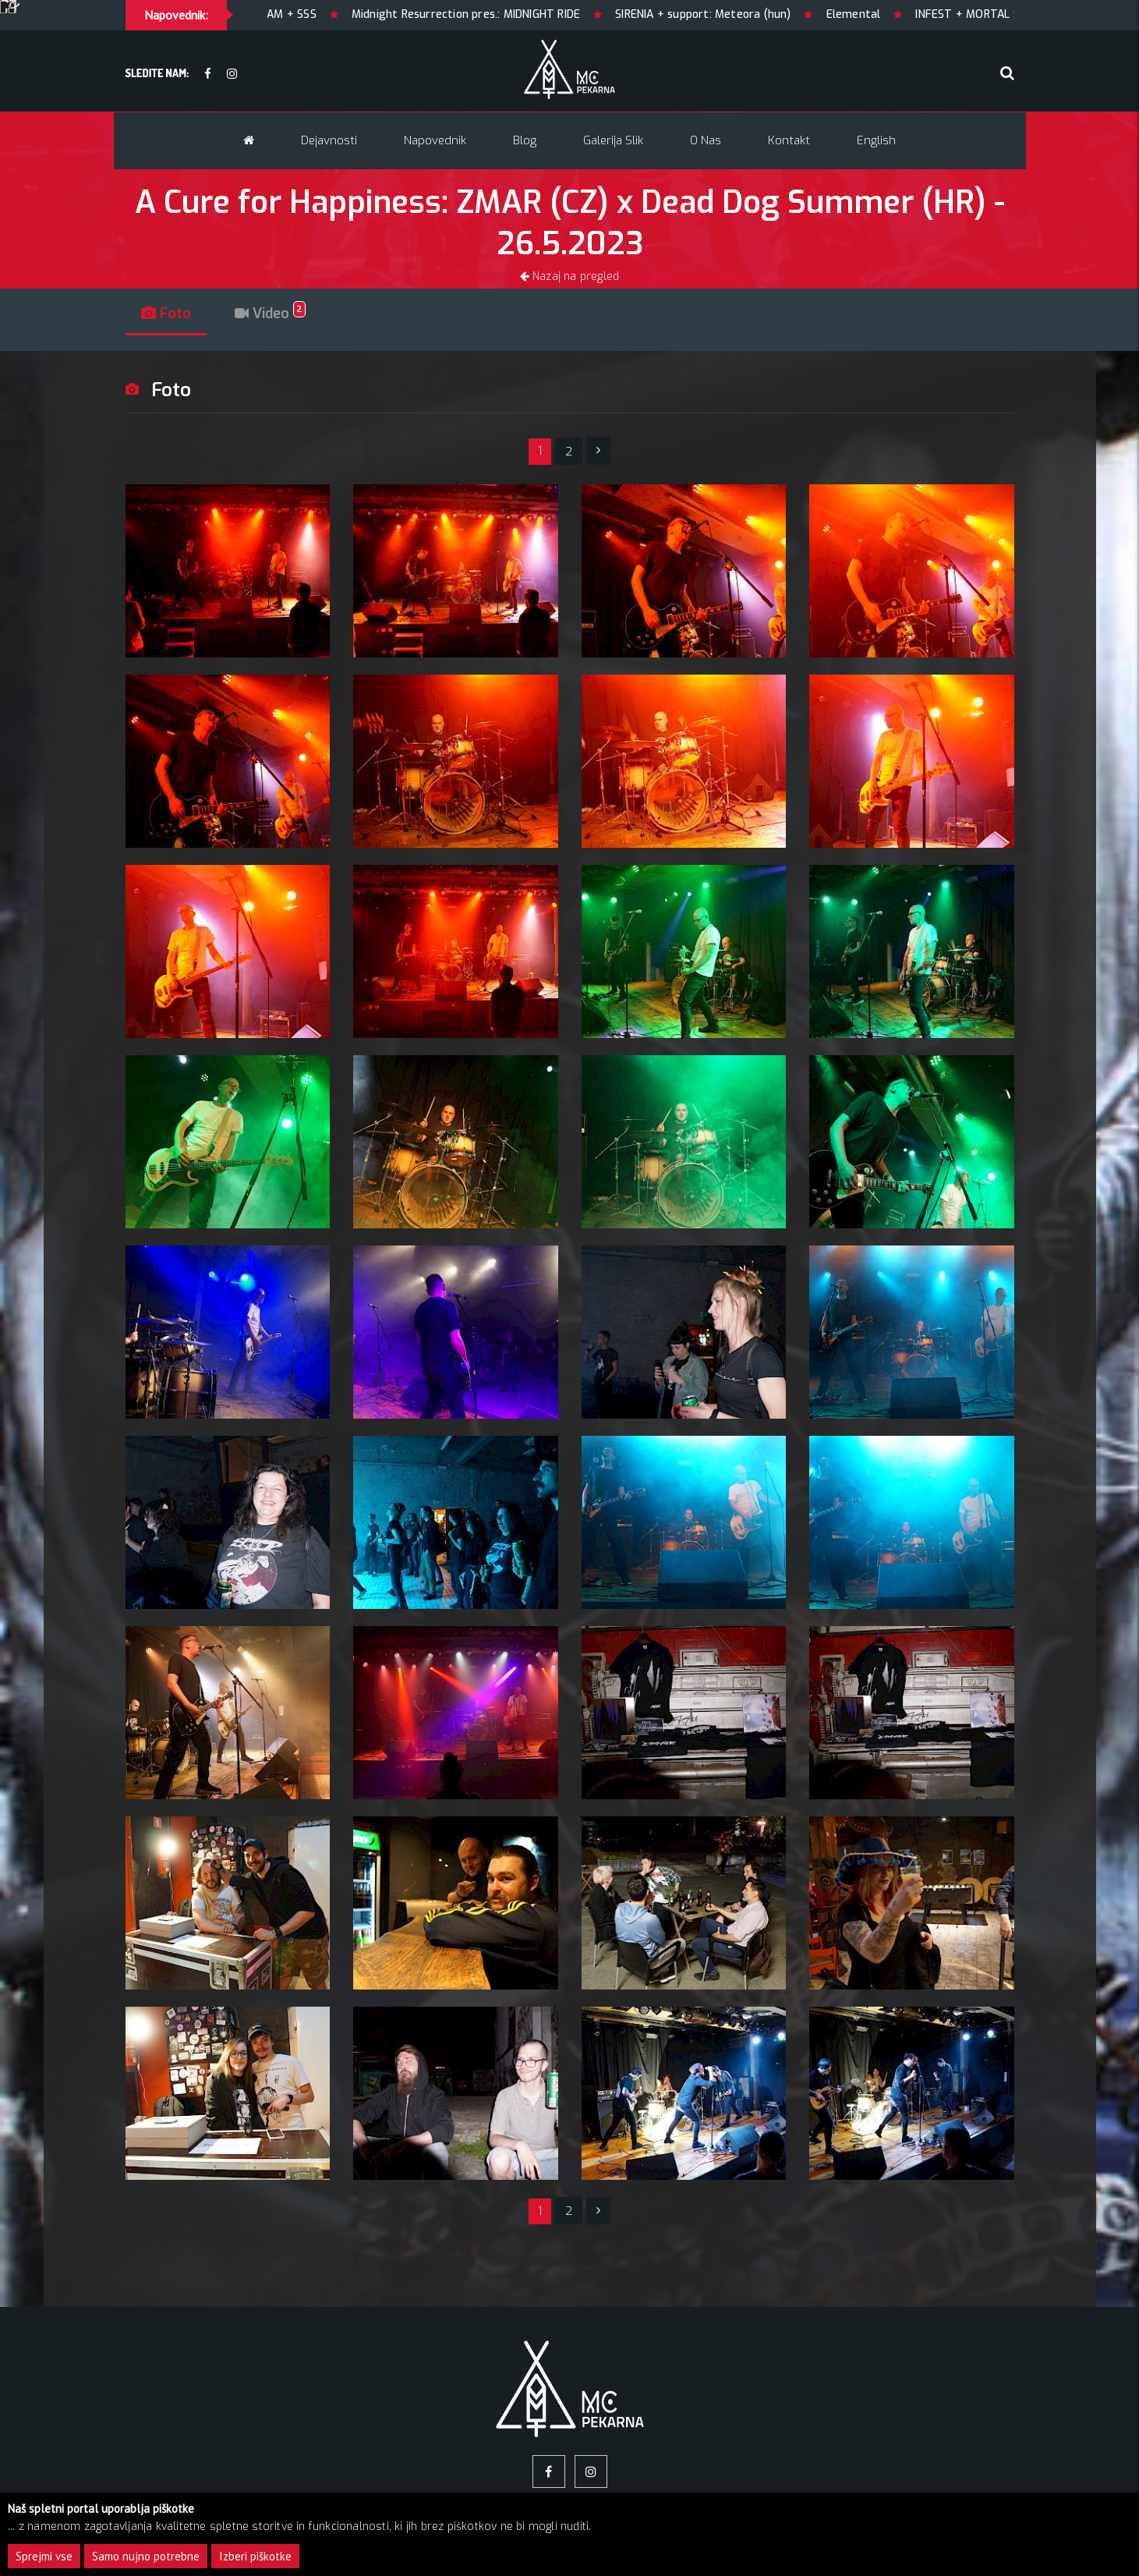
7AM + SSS (335, 14)
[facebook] (207, 74)
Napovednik (435, 140)
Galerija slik (613, 140)
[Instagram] (232, 74)
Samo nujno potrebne (146, 2556)
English (876, 140)
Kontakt (789, 140)
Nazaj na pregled (570, 276)
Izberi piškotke (255, 2556)
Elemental (899, 14)
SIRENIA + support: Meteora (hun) (749, 14)
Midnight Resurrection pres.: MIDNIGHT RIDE (511, 14)
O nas (705, 140)
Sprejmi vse (44, 2556)
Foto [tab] (166, 313)
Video (270, 313)
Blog (524, 140)
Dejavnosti (329, 140)
